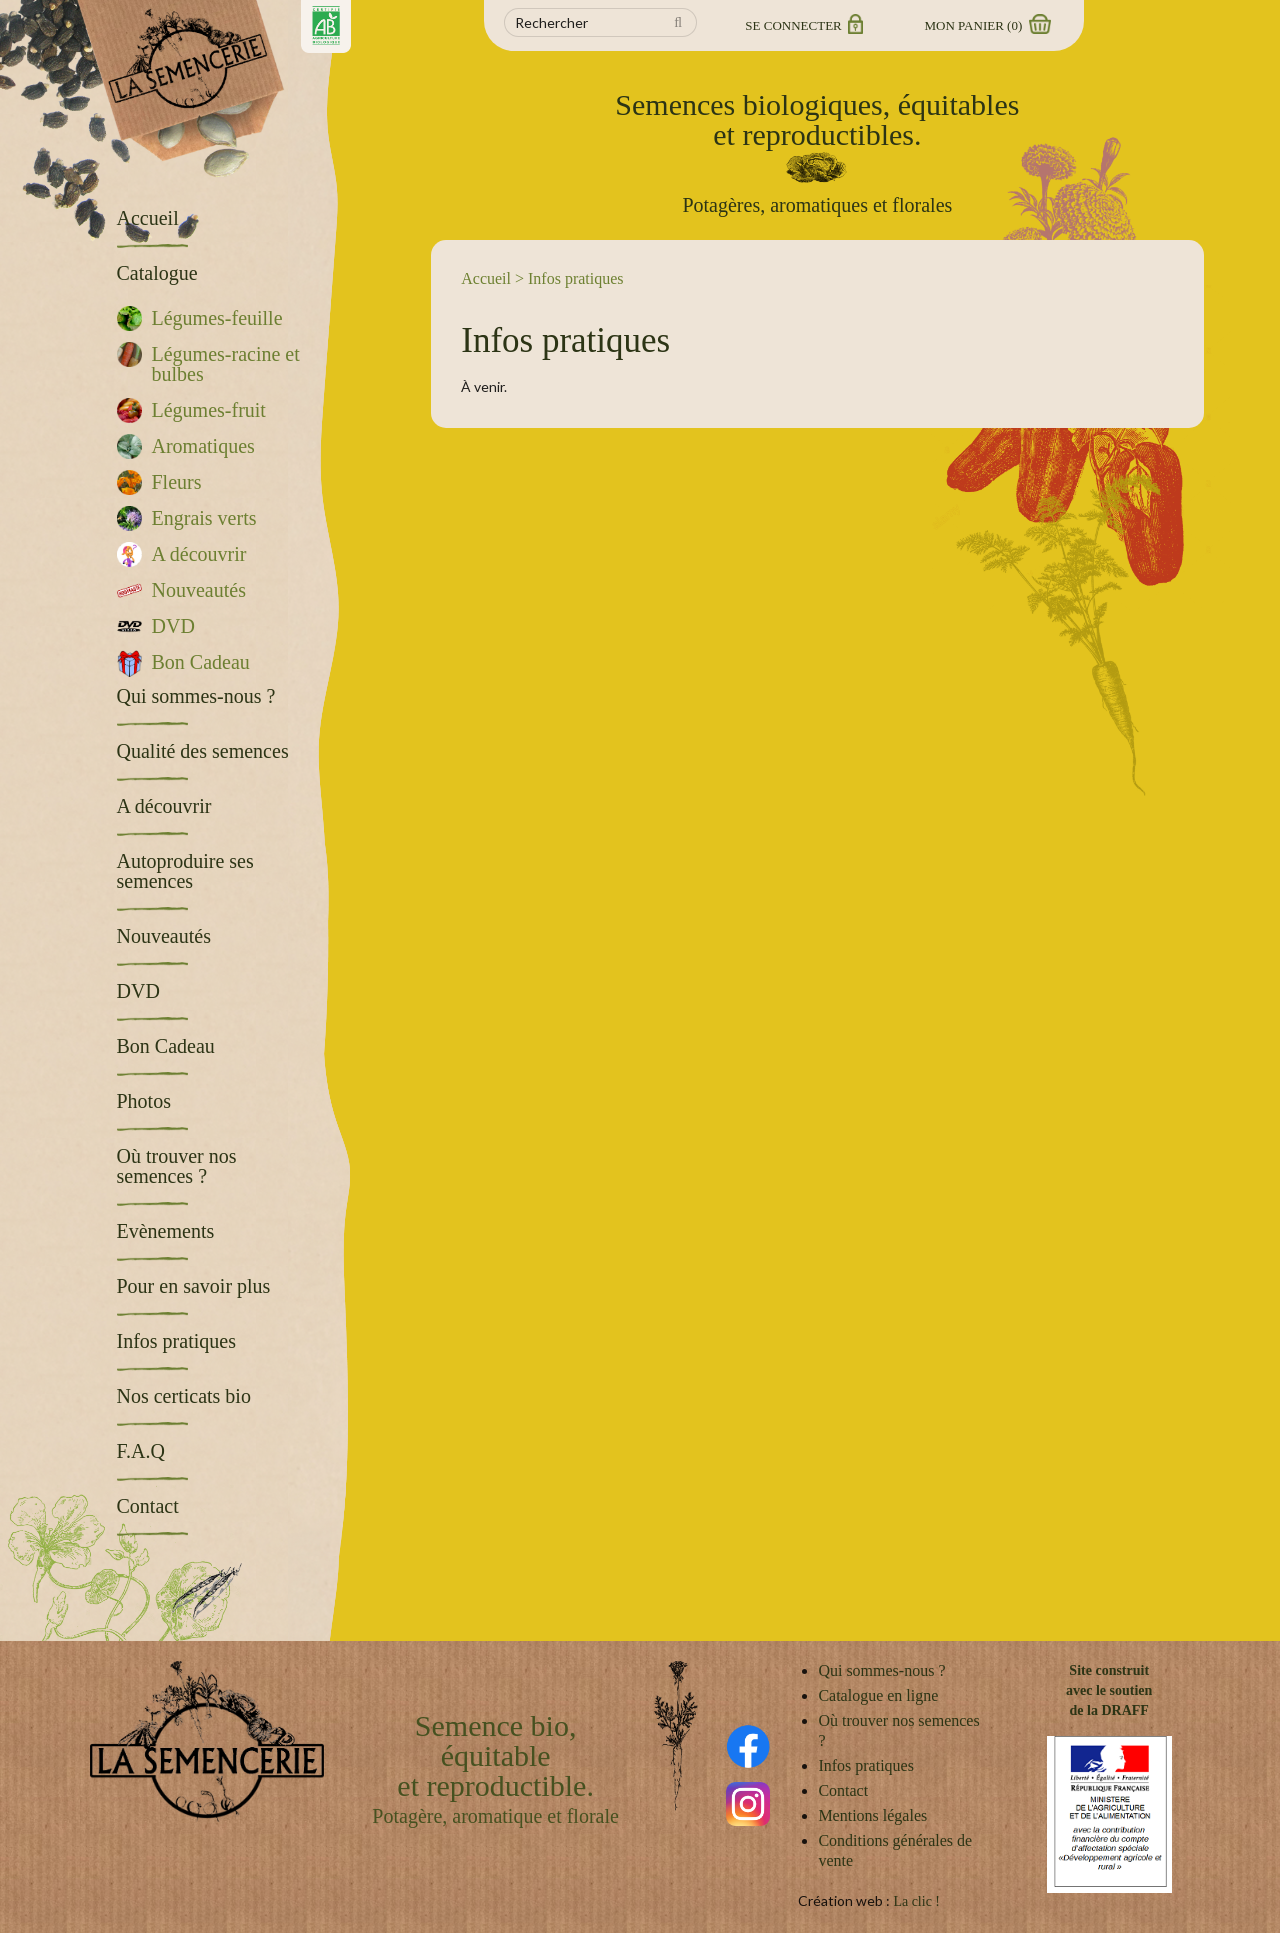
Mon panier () (987, 25)
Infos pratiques (866, 1765)
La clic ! (916, 1901)
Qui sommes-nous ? (881, 1670)
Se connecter (802, 25)
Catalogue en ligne (878, 1695)
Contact (843, 1790)
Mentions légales (872, 1815)
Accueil (486, 278)
